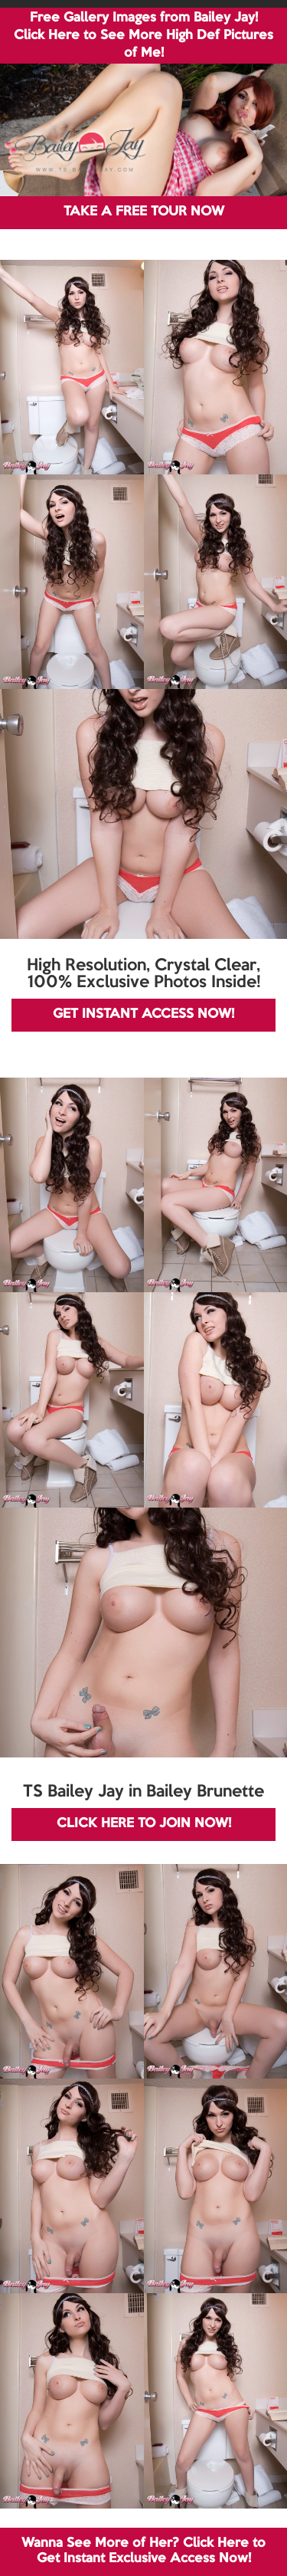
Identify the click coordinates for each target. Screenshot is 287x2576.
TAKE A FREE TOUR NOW (144, 212)
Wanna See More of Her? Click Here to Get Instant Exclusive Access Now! (143, 2551)
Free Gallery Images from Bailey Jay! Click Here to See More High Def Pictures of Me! (143, 35)
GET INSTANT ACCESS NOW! (143, 1014)
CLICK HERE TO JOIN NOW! (144, 1823)
